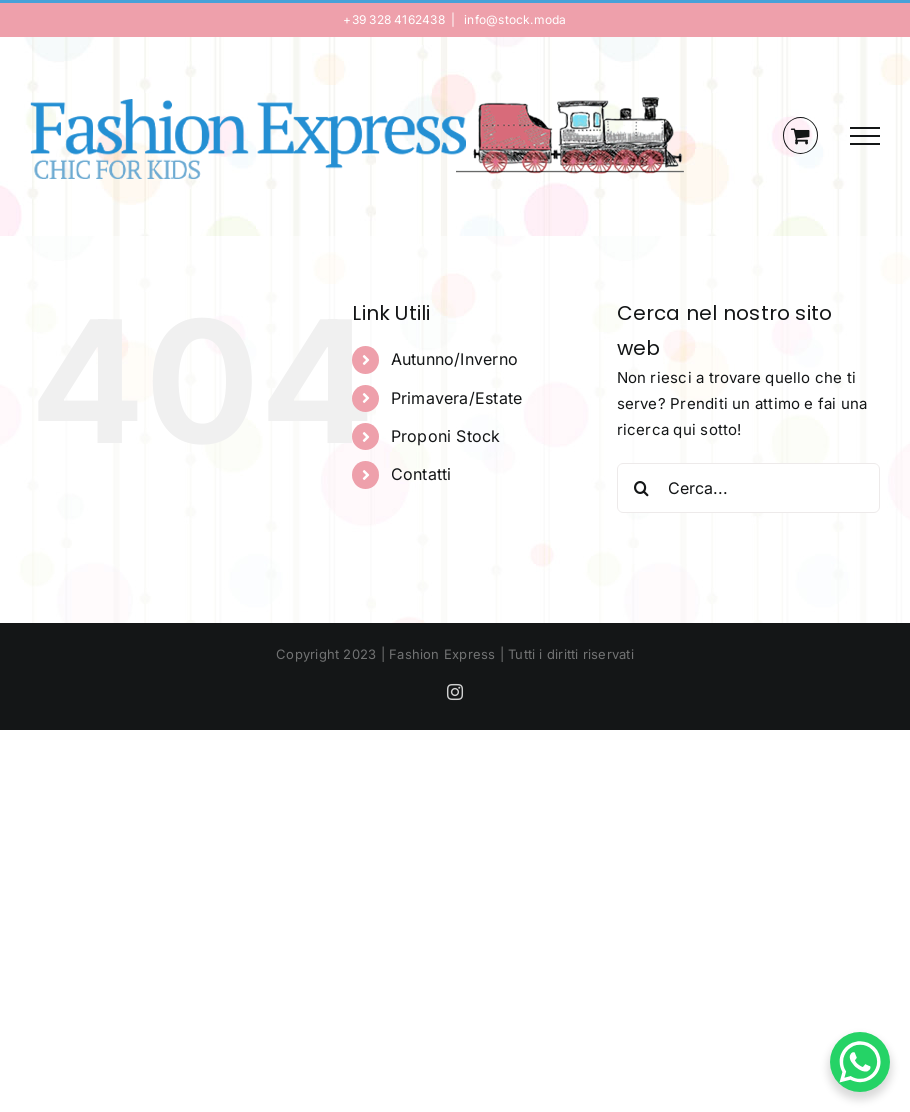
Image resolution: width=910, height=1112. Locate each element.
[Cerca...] (748, 488)
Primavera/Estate (457, 398)
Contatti (421, 474)
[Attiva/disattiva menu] (865, 136)
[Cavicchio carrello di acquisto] (800, 135)
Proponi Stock (446, 436)
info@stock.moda (514, 19)
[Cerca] (642, 488)
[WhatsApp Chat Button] (860, 1062)
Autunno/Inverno (454, 359)
